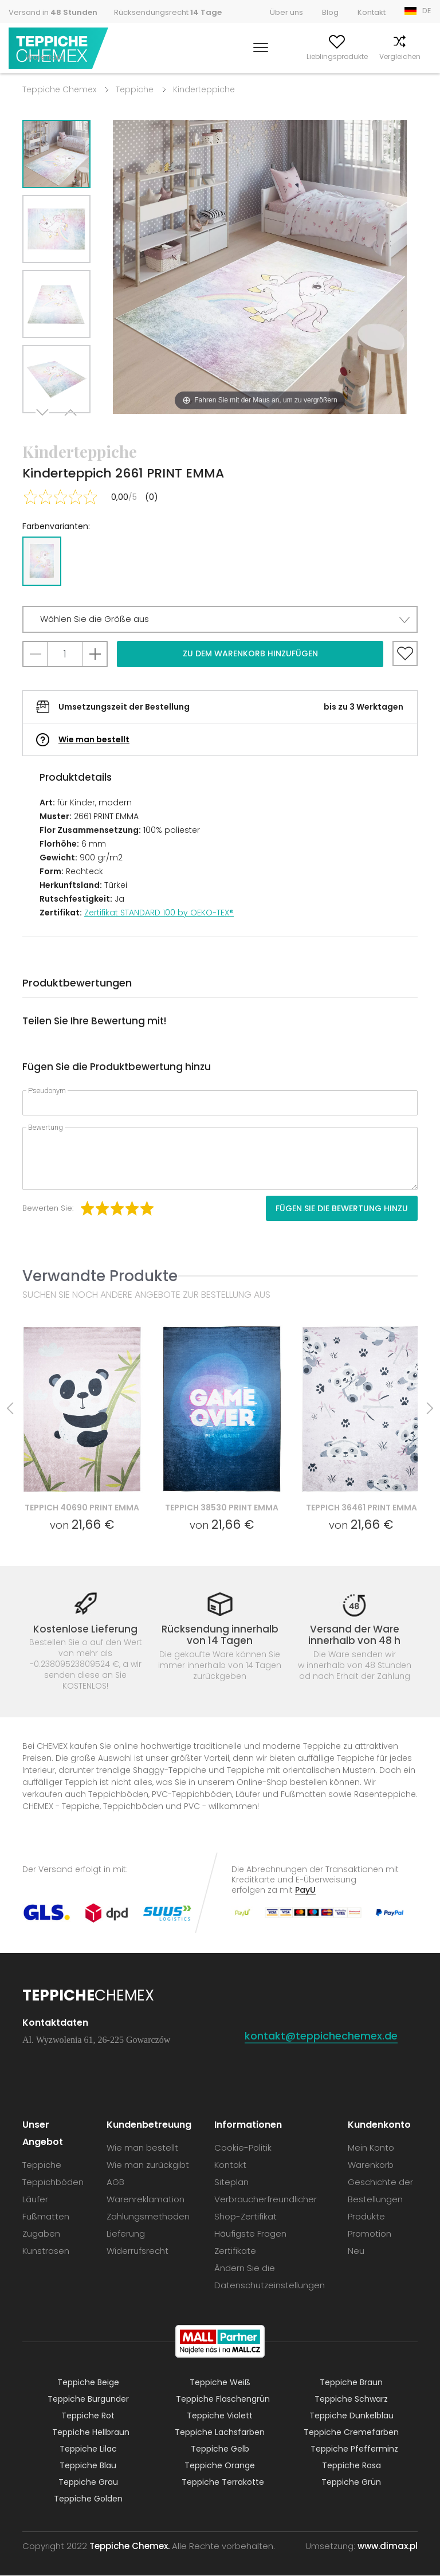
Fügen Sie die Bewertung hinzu (342, 1208)
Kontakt (372, 12)
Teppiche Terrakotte (223, 2482)
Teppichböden (53, 2182)
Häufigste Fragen (250, 2234)
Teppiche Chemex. (129, 2546)
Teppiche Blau (88, 2466)
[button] (220, 619)
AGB (115, 2182)
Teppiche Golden (88, 2499)
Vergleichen (361, 56)
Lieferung (126, 2234)
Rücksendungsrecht (168, 12)
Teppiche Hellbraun (90, 2432)
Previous (69, 427)
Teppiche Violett (220, 2416)
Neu (356, 2251)
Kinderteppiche (204, 89)
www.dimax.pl (388, 2546)
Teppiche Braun (351, 2383)
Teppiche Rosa (351, 2466)
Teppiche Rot (88, 2416)
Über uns (286, 12)
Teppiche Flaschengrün (223, 2399)
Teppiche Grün (351, 2482)
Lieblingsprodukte (298, 56)
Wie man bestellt (93, 739)
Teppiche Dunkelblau (351, 2416)
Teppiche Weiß (220, 2383)
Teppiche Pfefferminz (354, 2449)
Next (43, 427)
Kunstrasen (45, 2251)
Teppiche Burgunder (88, 2399)
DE (426, 10)
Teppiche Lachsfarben (220, 2432)
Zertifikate (235, 2251)
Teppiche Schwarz (351, 2399)
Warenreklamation (145, 2200)
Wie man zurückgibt (148, 2165)
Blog (330, 12)
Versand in (53, 12)
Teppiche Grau (88, 2482)
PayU (305, 1890)
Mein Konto (238, 56)
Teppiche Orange (219, 2466)
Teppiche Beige (88, 2383)
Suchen (193, 56)
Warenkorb (412, 56)
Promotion (369, 2234)
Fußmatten (45, 2217)
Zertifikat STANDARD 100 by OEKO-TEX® (159, 912)
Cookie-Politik (243, 2148)
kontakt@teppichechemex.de (321, 2036)
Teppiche (135, 89)
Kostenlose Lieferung (85, 1629)
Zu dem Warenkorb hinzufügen (250, 653)
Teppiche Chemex (59, 48)
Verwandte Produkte (100, 1275)
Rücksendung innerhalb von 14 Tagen (220, 1634)
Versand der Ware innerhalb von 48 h (354, 1634)
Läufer (35, 2200)
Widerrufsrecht (137, 2251)
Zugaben (41, 2234)
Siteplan (231, 2182)
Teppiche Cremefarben (351, 2432)
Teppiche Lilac (88, 2449)
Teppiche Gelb (220, 2449)
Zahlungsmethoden (148, 2217)
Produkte (366, 2217)
